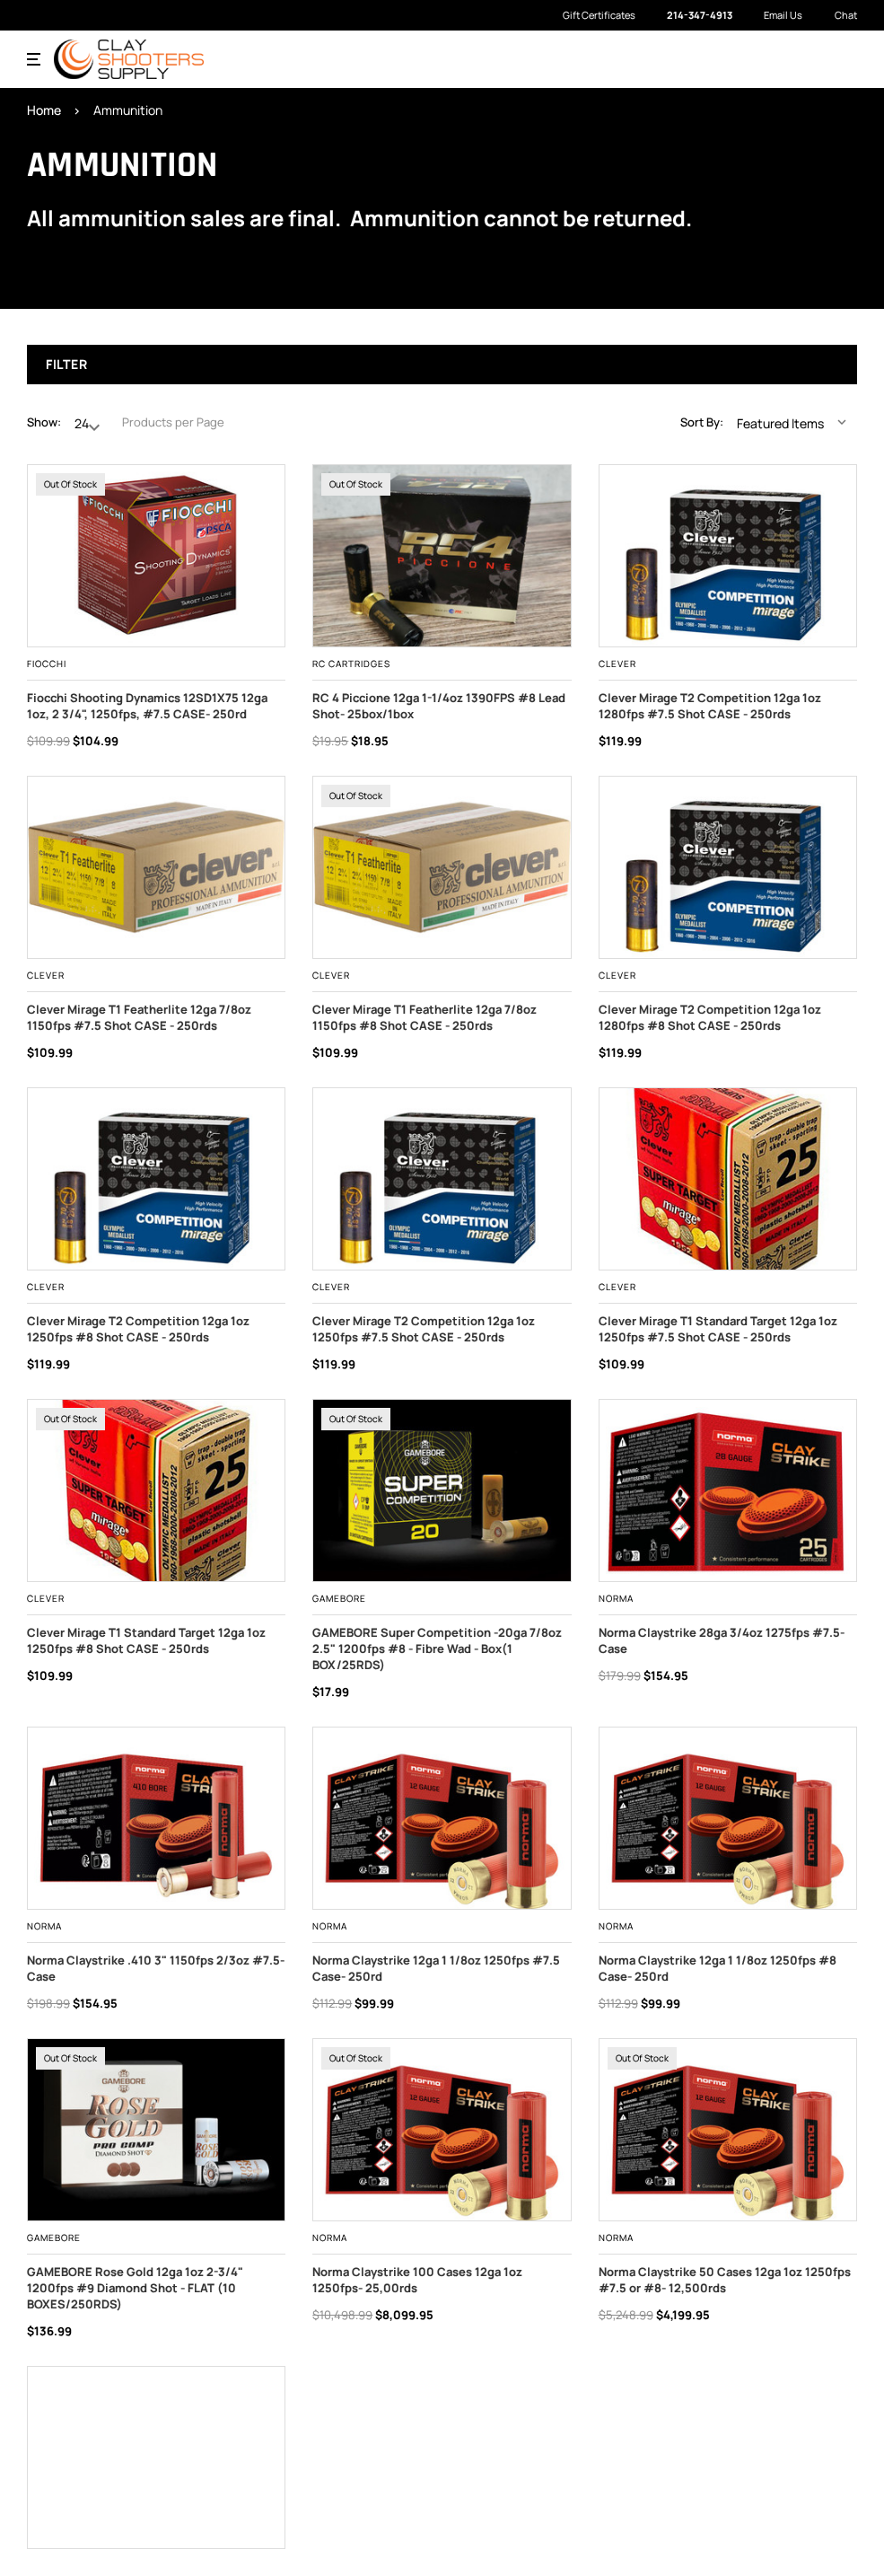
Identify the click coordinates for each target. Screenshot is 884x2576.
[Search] (808, 59)
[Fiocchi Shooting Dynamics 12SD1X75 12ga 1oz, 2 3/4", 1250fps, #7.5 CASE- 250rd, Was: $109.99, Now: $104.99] (156, 555)
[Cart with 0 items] (844, 58)
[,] (441, 555)
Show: (44, 422)
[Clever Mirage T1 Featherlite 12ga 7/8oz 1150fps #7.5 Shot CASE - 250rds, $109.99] (156, 867)
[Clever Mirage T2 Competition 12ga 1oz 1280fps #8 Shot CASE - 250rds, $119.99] (728, 867)
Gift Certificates (599, 15)
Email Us (774, 15)
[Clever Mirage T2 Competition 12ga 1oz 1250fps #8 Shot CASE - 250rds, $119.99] (156, 1179)
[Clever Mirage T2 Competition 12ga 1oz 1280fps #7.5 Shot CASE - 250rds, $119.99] (728, 555)
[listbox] (795, 422)
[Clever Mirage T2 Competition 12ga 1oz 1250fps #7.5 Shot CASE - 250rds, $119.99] (441, 1179)
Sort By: (701, 422)
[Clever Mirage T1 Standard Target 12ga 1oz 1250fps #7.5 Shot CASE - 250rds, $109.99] (728, 1179)
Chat (836, 15)
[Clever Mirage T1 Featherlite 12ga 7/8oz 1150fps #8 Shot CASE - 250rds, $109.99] (441, 867)
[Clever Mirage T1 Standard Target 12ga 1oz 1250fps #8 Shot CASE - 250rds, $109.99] (156, 1490)
